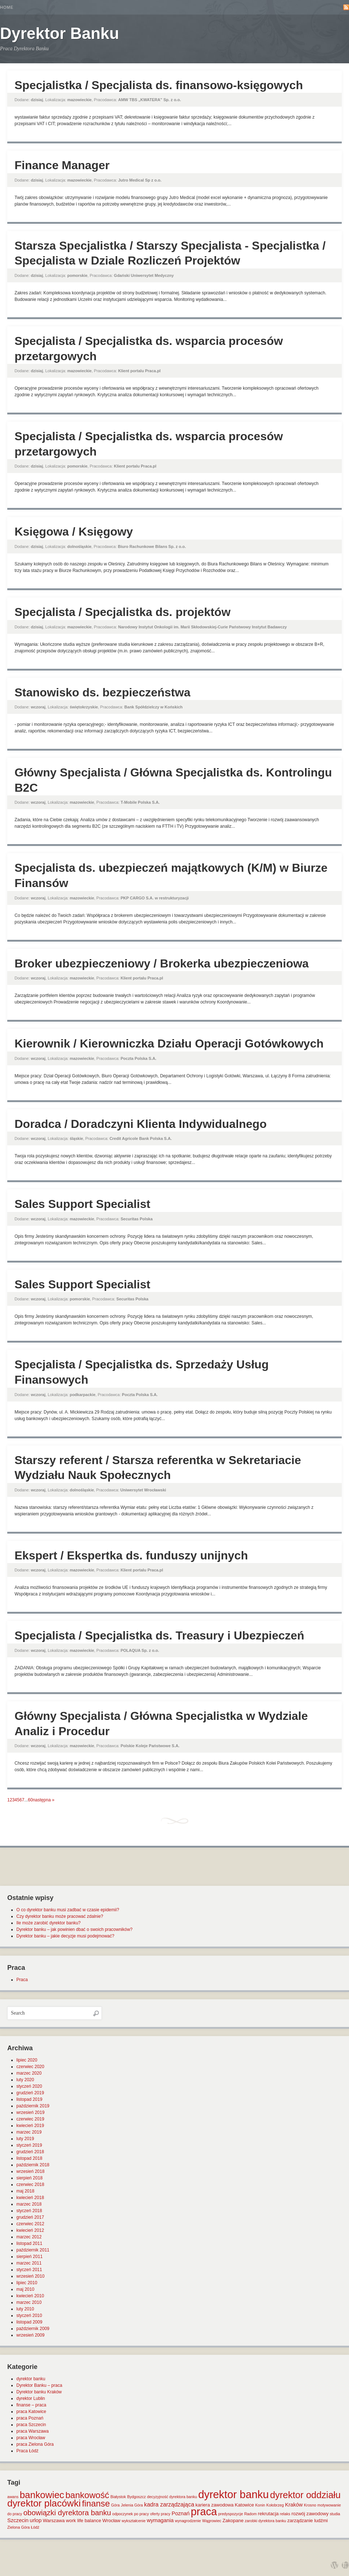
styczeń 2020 (29, 2086)
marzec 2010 (28, 2302)
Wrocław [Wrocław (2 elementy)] (112, 2520)
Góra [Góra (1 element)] (115, 2505)
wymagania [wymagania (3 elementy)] (160, 2520)
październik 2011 (32, 2250)
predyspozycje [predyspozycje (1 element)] (230, 2514)
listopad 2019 (29, 2099)
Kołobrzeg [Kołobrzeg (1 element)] (275, 2505)
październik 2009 (32, 2328)
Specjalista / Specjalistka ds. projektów (122, 612)
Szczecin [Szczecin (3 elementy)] (17, 2520)
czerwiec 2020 (30, 2066)
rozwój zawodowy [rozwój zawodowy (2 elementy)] (310, 2513)
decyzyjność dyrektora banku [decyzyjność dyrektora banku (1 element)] (172, 2496)
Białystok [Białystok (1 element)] (118, 2496)
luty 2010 (25, 2308)
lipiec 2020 (26, 2060)
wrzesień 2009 (30, 2335)
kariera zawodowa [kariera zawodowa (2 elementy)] (215, 2505)
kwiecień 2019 (30, 2125)
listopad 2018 (29, 2158)
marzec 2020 (28, 2073)
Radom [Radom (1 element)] (250, 2514)
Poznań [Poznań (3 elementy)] (181, 2513)
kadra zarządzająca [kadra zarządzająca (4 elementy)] (169, 2504)
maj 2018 (25, 2191)
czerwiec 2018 (30, 2184)
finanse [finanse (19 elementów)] (96, 2503)
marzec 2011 (28, 2263)
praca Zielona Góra (35, 2444)
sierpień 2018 (29, 2178)
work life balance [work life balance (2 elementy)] (83, 2520)
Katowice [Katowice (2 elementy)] (244, 2505)
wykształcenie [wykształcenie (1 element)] (134, 2521)
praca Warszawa (32, 2431)
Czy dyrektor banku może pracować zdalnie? (59, 1916)
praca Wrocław (30, 2437)
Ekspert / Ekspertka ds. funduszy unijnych (131, 1555)
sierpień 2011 (29, 2256)
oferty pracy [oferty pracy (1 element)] (160, 2514)
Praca (22, 1979)
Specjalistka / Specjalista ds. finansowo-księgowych (159, 85)
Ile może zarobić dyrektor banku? (48, 1922)
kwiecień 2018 (30, 2197)
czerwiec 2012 (30, 2223)
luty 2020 (25, 2079)
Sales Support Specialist (82, 1204)
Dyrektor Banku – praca (39, 2385)
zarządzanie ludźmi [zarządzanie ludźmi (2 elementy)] (307, 2520)
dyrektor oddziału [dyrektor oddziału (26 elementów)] (305, 2495)
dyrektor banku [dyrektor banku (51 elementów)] (233, 2494)
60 (30, 1799)
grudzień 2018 (30, 2151)
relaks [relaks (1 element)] (285, 2514)
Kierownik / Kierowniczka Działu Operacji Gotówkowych (169, 1043)
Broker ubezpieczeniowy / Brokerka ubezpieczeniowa (162, 963)
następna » (43, 1799)
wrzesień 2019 (30, 2112)
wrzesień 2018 (30, 2171)
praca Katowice (31, 2411)
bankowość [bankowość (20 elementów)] (87, 2495)
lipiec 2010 (26, 2282)
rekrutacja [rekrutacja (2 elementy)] (268, 2513)
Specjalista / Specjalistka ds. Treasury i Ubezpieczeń (159, 1635)
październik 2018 (32, 2164)
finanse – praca (31, 2405)
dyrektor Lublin (30, 2398)
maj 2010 (25, 2289)
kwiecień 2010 (30, 2295)
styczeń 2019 (29, 2145)
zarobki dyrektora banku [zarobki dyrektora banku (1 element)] (265, 2521)
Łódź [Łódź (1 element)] (35, 2527)
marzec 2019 (28, 2132)
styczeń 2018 (29, 2210)
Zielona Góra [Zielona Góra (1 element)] (18, 2527)
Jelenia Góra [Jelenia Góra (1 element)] (132, 2505)
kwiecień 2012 (30, 2230)
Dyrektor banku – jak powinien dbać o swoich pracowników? (74, 1929)
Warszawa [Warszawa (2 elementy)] (54, 2520)
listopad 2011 (29, 2243)
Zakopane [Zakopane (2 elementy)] (233, 2520)
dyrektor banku (30, 2378)
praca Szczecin (31, 2424)
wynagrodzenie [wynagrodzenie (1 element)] (188, 2521)
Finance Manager (62, 165)
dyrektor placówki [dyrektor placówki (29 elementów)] (44, 2503)
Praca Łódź (27, 2450)
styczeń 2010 (29, 2315)
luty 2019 (25, 2138)
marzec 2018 (28, 2204)
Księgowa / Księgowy (74, 531)
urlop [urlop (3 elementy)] (36, 2520)
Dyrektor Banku (59, 33)
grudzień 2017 (30, 2217)
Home (6, 7)
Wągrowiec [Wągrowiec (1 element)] (211, 2521)
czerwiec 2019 (30, 2119)
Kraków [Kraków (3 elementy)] (294, 2505)
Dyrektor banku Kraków (39, 2391)
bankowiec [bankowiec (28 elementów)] (42, 2495)
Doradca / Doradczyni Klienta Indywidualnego (140, 1123)
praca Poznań (29, 2418)
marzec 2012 (28, 2236)
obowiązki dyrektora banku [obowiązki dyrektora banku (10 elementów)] (67, 2513)
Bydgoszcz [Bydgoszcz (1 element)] (136, 2496)
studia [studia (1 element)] (335, 2514)
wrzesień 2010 (30, 2276)
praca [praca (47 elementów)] (204, 2511)
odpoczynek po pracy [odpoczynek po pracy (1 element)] (130, 2514)
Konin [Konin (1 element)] (260, 2505)
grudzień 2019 (30, 2092)
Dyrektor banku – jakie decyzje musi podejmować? (65, 1936)
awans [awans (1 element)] (13, 2496)
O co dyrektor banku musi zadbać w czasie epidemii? (67, 1909)
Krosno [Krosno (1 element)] (310, 2505)
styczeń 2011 (29, 2269)
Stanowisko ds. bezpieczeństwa (102, 692)
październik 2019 (32, 2105)
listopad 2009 (29, 2322)
